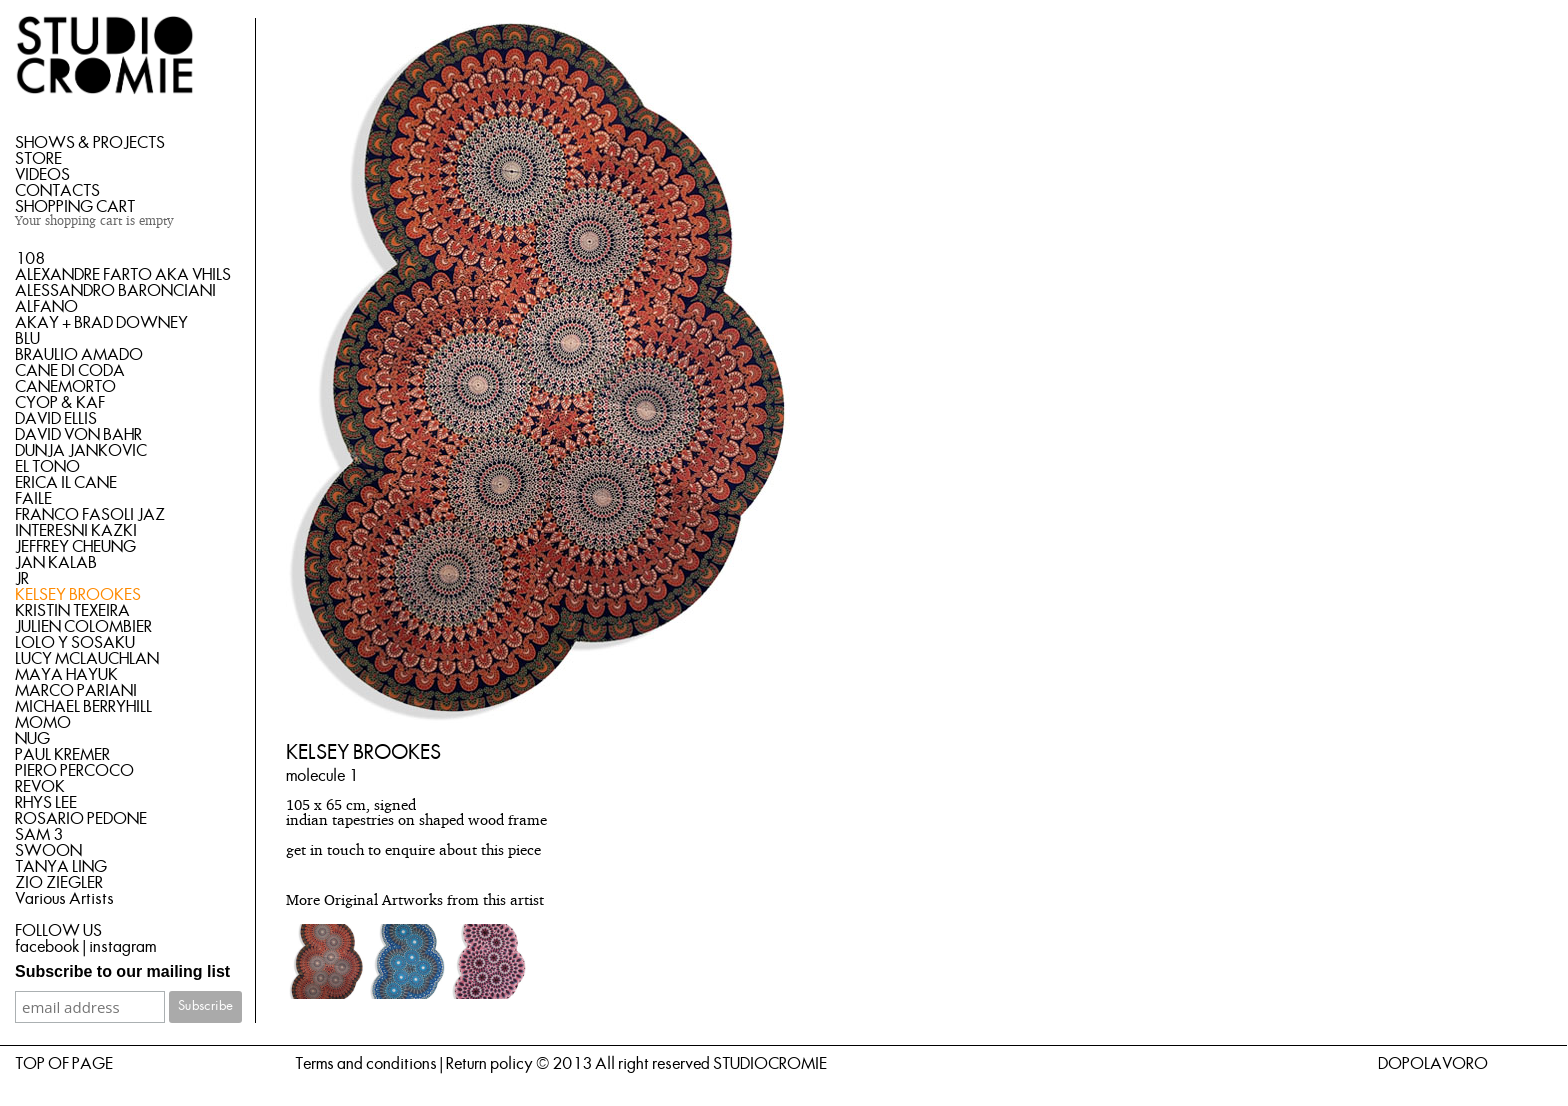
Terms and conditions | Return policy (414, 1064)
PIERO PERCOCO (74, 771)
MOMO (43, 723)
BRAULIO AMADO (79, 355)
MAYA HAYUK (66, 675)
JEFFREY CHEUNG (75, 547)
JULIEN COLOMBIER (83, 627)
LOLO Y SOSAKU (75, 643)
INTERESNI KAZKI (76, 531)
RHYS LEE (46, 803)
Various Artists (64, 899)
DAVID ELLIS (56, 419)
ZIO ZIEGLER (59, 883)
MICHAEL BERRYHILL (83, 707)
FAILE (33, 499)
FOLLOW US (58, 931)
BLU (27, 339)
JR (22, 579)
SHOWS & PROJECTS (90, 143)
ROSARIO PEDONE (81, 819)
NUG (32, 739)
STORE (38, 159)
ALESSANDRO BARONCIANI (115, 291)
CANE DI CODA (70, 371)
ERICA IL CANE (66, 483)
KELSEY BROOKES (78, 595)
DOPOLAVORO (1433, 1064)
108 (30, 259)
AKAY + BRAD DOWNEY (101, 323)
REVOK (40, 787)
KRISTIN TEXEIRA (72, 611)
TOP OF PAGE (64, 1064)
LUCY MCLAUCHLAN (87, 659)
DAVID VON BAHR (78, 435)
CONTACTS (57, 191)
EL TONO (47, 467)
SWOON (48, 851)
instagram (122, 947)
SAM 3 (39, 835)
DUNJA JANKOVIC (81, 451)
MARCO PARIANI (76, 691)
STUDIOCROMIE (770, 1064)
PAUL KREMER (62, 755)
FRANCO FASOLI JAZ (90, 515)
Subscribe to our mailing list (122, 971)
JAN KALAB (56, 563)
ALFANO (46, 307)
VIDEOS (42, 175)
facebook (47, 947)
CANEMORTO (65, 387)
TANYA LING (61, 867)
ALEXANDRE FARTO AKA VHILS (123, 275)
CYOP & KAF (60, 403)
